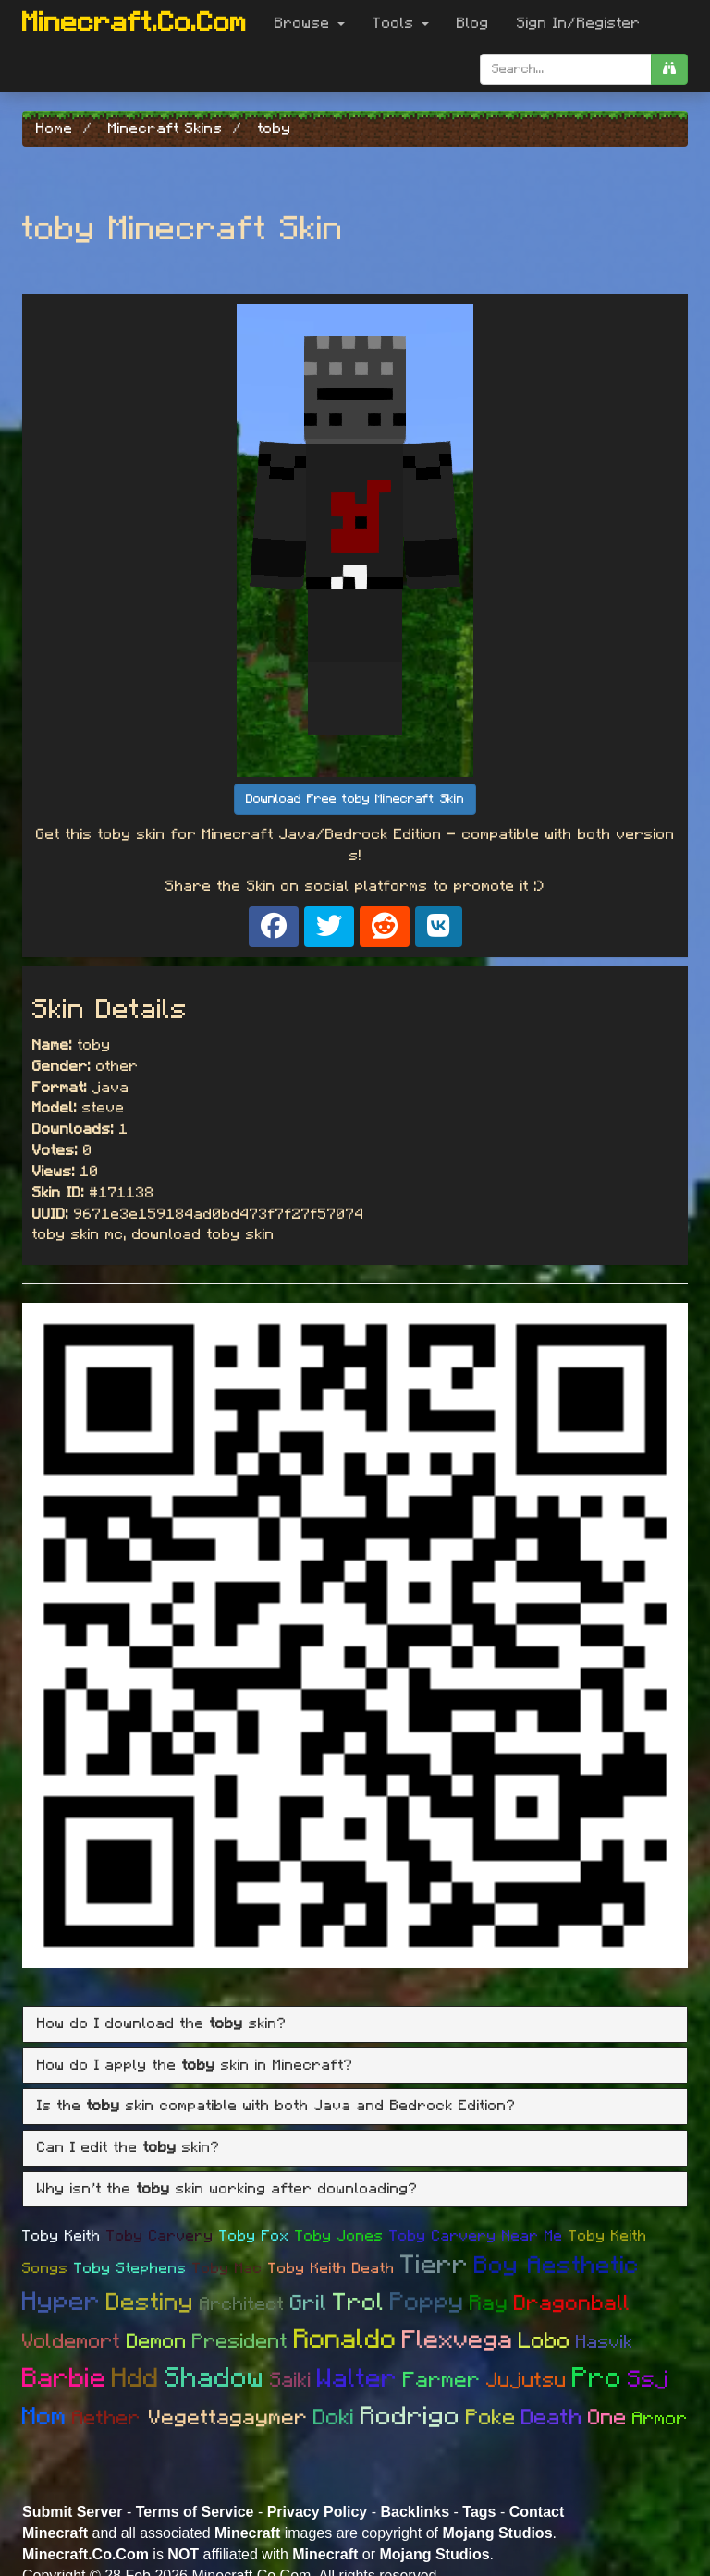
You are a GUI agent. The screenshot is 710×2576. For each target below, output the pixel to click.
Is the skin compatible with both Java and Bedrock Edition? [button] (276, 2105)
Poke (491, 2418)
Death (551, 2418)
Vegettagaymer (228, 2418)
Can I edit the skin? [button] (128, 2147)
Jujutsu (526, 2380)
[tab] (355, 2024)
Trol (359, 2302)
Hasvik (604, 2342)
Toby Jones (339, 2236)
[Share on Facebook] (274, 926)
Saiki (291, 2380)
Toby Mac (227, 2268)
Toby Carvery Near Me (476, 2236)
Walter (357, 2379)
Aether (110, 2418)
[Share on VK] (438, 926)
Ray (489, 2304)
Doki (334, 2418)
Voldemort (71, 2341)
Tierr (434, 2265)
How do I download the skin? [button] (162, 2023)
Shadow (214, 2378)
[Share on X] (329, 926)
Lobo (544, 2341)
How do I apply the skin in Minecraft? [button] (195, 2065)
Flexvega (457, 2339)
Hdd (135, 2378)
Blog (473, 23)
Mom (44, 2416)
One (607, 2418)
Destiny (150, 2302)
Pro (597, 2378)
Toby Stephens (130, 2268)
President (240, 2341)
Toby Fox (254, 2236)
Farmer (442, 2380)
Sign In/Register (579, 23)
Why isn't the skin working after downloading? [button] (227, 2188)
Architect (242, 2304)
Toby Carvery (160, 2236)
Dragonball (572, 2304)
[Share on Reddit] (385, 926)
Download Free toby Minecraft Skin (355, 799)
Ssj (648, 2379)
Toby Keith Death (331, 2268)
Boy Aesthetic (557, 2266)
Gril (308, 2304)
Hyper (61, 2302)
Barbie (64, 2378)
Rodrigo (410, 2417)
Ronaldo (345, 2340)
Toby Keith (61, 2236)
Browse (310, 23)
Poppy (427, 2302)
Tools (401, 23)
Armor (660, 2419)
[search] (669, 69)
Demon (157, 2341)
